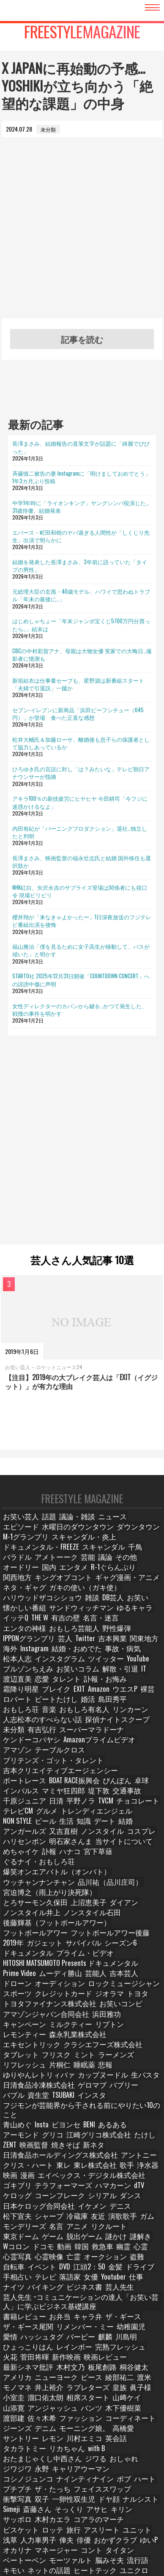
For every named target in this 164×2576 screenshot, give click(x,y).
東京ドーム (53, 2104)
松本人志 (145, 1637)
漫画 (31, 2055)
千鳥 (11, 1557)
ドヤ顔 (14, 2340)
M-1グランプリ (122, 1538)
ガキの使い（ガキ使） (31, 1587)
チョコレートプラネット (84, 2479)
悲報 (36, 1975)
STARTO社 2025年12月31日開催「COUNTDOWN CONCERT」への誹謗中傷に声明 (81, 980)
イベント (41, 2134)
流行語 (123, 2390)
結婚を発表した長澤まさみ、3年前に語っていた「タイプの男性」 (79, 565)
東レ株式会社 (86, 2045)
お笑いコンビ (97, 1926)
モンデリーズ (70, 2095)
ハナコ (68, 1806)
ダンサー (101, 2489)
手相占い (16, 2144)
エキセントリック (26, 1956)
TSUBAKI (64, 1995)
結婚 (36, 1786)
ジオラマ (66, 1915)
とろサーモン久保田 (104, 1836)
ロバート (89, 1677)
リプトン (56, 1945)
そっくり (128, 2340)
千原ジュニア (115, 1756)
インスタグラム (24, 1647)
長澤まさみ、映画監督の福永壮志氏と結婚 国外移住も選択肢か (81, 861)
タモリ (48, 2440)
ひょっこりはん (137, 2201)
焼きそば (145, 2025)
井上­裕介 (65, 2241)
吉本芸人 (115, 1896)
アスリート (97, 2360)
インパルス (115, 1746)
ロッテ (48, 2360)
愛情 (136, 2191)
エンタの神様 (21, 1617)
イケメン (16, 2085)
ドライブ (141, 2134)
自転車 (14, 2134)
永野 (11, 2310)
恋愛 (129, 1657)
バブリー (136, 1985)
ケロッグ (118, 2065)
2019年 (134, 1866)
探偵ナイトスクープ (129, 1697)
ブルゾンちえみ (129, 1647)
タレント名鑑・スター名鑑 (36, 2539)
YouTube (94, 1647)
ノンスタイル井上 (91, 1846)
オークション (119, 2125)
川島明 (102, 2201)
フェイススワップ (26, 2330)
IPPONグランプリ (25, 1627)
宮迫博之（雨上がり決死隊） (39, 1836)
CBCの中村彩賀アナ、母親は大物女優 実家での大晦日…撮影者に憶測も (82, 654)
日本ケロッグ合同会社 (130, 2075)
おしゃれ (106, 2300)
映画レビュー (21, 2221)
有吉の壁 (101, 1607)
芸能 (100, 1557)
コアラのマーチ (137, 2350)
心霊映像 (65, 2125)
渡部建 (142, 2260)
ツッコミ (125, 2419)
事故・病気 (113, 1637)
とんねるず (19, 2440)
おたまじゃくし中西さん (34, 2300)
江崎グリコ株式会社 (29, 2025)
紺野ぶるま (69, 2489)
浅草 (11, 2370)
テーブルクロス (114, 1716)
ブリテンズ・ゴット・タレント (41, 1727)
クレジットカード (26, 1915)
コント (83, 2380)
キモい (147, 2390)
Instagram (36, 1637)
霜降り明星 (88, 1667)
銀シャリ (16, 2469)
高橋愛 (83, 2280)
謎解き (14, 2114)
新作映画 (145, 2211)
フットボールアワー (29, 1866)
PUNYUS (89, 2429)
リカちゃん (118, 2290)
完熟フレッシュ (59, 2211)
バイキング (43, 2154)
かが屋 (123, 2499)
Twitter (80, 1627)
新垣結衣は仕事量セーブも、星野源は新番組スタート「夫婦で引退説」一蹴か (78, 684)
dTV (95, 2065)
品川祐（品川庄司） (89, 1826)
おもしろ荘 (68, 1687)
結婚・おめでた (73, 1637)
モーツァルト (61, 2390)
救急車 (130, 2114)
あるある (84, 2015)
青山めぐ (147, 2005)
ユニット (130, 2360)
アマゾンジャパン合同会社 (36, 1935)
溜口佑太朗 (68, 2250)
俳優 (85, 2370)
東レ (56, 2045)
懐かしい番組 (71, 1597)
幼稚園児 (111, 2191)
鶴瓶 (41, 2449)
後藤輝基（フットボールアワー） (94, 1856)
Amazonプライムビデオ (32, 1716)
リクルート (19, 2104)
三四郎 (102, 2440)
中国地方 (146, 2539)
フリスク (16, 1965)
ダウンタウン (81, 1538)
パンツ (83, 2260)
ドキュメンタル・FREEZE (88, 1547)
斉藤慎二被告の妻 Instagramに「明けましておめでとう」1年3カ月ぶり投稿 (81, 477)
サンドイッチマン (26, 2479)
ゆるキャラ (19, 1607)
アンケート (93, 2419)
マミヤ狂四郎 (21, 1756)
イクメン (16, 2429)
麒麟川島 (91, 2519)
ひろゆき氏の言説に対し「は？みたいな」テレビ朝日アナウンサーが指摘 (81, 772)
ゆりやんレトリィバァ (75, 1975)
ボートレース (112, 1736)
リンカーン (19, 1697)
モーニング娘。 (48, 2280)
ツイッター (64, 1647)
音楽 (95, 1687)
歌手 (115, 2045)
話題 (46, 1528)
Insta (11, 2015)
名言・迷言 (133, 1607)
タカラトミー (81, 2290)
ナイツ (14, 2154)
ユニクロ (96, 2400)
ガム (41, 2095)
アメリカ (46, 2230)
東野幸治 (16, 2449)
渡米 (11, 2241)
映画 (11, 2055)
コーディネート (93, 2271)
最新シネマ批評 (64, 2221)
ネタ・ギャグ (126, 1577)
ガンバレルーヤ (53, 2509)
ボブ (61, 2320)
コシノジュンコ (93, 2310)
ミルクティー (21, 1945)
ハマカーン (69, 2065)
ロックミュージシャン (76, 1906)
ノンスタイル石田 (26, 1856)
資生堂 (38, 1995)
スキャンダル (140, 1547)
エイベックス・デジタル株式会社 (83, 2055)
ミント (43, 1965)
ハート (83, 2320)
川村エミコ (19, 2290)
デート (14, 1786)
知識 (147, 1776)
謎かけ (142, 2104)
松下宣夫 (70, 2085)
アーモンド (115, 2015)
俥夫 (65, 2370)
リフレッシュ (110, 1965)
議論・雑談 (73, 1528)
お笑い (39, 1597)
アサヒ (14, 2350)
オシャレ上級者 (53, 2429)
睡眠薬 (14, 1975)
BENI (59, 2015)
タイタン (110, 2380)
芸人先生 (110, 2154)
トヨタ (93, 1915)
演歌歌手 (16, 2095)
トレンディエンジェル (31, 1776)
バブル (14, 1995)
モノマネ (36, 2241)
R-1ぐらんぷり (106, 1567)
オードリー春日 (138, 2489)
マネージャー (51, 2380)
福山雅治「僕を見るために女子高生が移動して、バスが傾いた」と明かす (81, 950)
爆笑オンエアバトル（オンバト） (104, 1816)
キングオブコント (26, 1577)
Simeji (72, 2340)
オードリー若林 (24, 2499)
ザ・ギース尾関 (24, 2191)
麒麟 (81, 2201)
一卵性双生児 (120, 2330)
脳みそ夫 (96, 2390)
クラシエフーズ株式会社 (84, 1956)
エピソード (137, 1528)
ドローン (144, 1896)
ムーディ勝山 (56, 1896)
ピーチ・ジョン (137, 2410)
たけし (69, 2025)
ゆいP (145, 2370)
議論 (120, 1557)
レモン (142, 2280)
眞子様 (14, 2250)
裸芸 (64, 1677)
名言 (100, 2095)
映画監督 (116, 2025)
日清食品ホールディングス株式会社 (71, 2035)
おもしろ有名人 (127, 1687)
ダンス (88, 2075)
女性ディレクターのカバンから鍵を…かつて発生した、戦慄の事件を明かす (79, 1009)
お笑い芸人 (19, 1528)
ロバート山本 (125, 2519)
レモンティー (91, 1945)
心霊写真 (36, 2125)
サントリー (113, 2280)
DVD (64, 2134)
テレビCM (107, 1766)
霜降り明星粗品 (102, 2449)
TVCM (42, 1766)
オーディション (24, 1906)
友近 (149, 2085)
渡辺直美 (104, 1657)
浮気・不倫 (124, 2459)
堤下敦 (53, 1756)
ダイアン (51, 1846)
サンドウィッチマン (119, 1597)
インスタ (93, 1995)
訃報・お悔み (51, 1667)
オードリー (19, 1567)
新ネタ (14, 2035)
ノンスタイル (135, 1786)
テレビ (43, 2144)
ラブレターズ (100, 2241)
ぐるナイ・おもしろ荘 (31, 1816)
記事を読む (82, 339)
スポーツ (121, 1906)
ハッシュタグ (21, 2201)
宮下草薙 (95, 1806)
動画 (89, 2114)
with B (146, 2290)
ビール (105, 1776)
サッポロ (65, 2350)
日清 (145, 1756)
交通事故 (81, 1756)
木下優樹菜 (113, 2260)
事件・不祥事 (122, 2429)
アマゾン (77, 1716)
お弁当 (53, 2181)
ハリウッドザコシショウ (94, 1587)
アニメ (122, 2095)
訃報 (46, 1806)
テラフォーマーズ (26, 2065)
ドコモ (66, 2114)
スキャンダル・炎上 (29, 1547)
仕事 (136, 2144)
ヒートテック (61, 2400)
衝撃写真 (66, 2330)
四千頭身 (146, 2509)
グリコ (145, 2015)
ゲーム (83, 2104)
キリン (38, 2350)
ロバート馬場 (61, 2529)
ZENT (91, 2025)
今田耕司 (130, 2440)
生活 (128, 1776)
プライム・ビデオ (26, 1886)
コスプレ (16, 1796)
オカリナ (16, 2380)
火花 (91, 2211)
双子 (91, 2330)
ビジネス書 (78, 2154)
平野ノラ (16, 1766)
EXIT (144, 1667)
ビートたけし (123, 1677)
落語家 (68, 2144)
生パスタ (16, 1985)
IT (83, 1657)
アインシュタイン (26, 2489)
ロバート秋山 (21, 2529)
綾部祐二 (140, 2230)
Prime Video (18, 1896)
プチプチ (110, 2320)
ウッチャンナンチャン (31, 1826)
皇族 (130, 2241)
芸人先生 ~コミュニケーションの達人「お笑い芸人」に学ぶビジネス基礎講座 (81, 2168)
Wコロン (40, 2114)
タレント (16, 1667)
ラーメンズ (73, 1965)
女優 (90, 2144)
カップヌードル (128, 1975)
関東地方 (136, 1627)
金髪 (116, 2134)
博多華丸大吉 (56, 2519)
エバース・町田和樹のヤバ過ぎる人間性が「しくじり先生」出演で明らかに (81, 536)
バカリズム (64, 2499)
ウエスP (41, 1677)
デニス (43, 2085)
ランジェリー (21, 2419)
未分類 (14, 1707)
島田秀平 (36, 1687)
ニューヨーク (81, 2230)
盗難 (149, 2125)
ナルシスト (43, 2340)
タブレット (134, 1956)
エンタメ (70, 1567)
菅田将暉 (115, 2211)
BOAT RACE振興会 (25, 1746)
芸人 (59, 1627)
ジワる (79, 2300)
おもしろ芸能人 (64, 1617)
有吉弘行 (41, 1707)
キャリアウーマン (46, 2310)
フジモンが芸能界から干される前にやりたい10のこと (67, 2005)
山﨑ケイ (140, 2250)
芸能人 (88, 1896)
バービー (56, 2201)
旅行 (71, 2360)
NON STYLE (77, 1776)
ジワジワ (136, 2300)
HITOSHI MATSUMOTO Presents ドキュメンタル (107, 1886)
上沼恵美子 (19, 1846)
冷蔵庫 (127, 2085)
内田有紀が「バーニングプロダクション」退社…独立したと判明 (79, 832)
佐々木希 (16, 2271)
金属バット (19, 2519)
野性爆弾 (101, 1617)
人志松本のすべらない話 (69, 1697)
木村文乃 (101, 2221)
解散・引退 (58, 1657)
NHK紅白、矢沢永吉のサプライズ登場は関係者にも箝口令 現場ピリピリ (79, 891)
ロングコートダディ (103, 2509)
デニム (14, 2280)
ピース (112, 2230)
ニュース (105, 1528)
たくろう (16, 2509)
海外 (11, 1637)
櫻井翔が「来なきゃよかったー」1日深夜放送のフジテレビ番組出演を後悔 (81, 921)
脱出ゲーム (113, 2104)
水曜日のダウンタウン (31, 1538)
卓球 (89, 1746)
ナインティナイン (26, 2320)
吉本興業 (106, 1627)
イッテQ (50, 1607)
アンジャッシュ (48, 2260)
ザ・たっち (142, 2320)
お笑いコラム (21, 1657)
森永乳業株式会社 (135, 1945)
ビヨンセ (35, 2015)
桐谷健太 (16, 2230)
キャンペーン (121, 1935)
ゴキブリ (141, 2055)
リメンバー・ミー (71, 2191)
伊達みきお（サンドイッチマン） (74, 2469)
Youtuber (113, 2144)
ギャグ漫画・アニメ (79, 1577)
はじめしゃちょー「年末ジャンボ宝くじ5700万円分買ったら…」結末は (81, 624)
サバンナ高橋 (101, 2529)
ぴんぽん (64, 1746)
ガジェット (19, 1876)
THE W (75, 1607)
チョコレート (72, 1766)
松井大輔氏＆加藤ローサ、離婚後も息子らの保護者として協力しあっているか (81, 743)
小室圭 (38, 2250)
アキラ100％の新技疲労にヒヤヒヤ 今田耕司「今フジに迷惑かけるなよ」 (80, 802)
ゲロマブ (106, 1985)
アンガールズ (65, 1786)
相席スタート (105, 2250)
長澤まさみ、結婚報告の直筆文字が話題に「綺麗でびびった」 (81, 447)
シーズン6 (87, 1876)
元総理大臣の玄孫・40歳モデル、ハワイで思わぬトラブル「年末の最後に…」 (81, 595)
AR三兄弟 (99, 2410)
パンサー (76, 2440)
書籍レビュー (21, 2181)
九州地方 (65, 2449)
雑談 (136, 1587)
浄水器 (137, 2045)
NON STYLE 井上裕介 (28, 2410)
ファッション (51, 2271)
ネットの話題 (21, 2400)
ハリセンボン (51, 1796)
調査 (150, 2419)
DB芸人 (14, 1597)
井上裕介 (70, 2410)
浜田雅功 (87, 1935)
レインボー (19, 2211)
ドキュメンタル (125, 1876)
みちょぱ (87, 2539)
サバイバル (53, 1876)
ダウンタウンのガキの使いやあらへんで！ (54, 2459)
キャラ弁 (81, 2181)
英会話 (48, 2290)
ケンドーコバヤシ (135, 1707)
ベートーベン (21, 2390)
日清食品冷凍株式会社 (61, 1985)
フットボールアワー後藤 (89, 1866)
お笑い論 (96, 2499)
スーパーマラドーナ (83, 1707)
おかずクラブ (114, 2370)
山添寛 (14, 2260)
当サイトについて (135, 1796)
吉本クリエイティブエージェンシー (46, 1736)
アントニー (134, 2035)
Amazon (14, 1677)
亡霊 (90, 2125)
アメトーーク (70, 1557)
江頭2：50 (90, 2134)
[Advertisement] (82, 236)
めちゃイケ (19, 1806)
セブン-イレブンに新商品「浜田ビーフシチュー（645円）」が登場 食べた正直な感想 (78, 713)
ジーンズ (130, 2271)
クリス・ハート (24, 2045)
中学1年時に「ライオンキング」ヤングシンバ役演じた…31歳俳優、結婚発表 (80, 506)
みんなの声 (58, 2419)
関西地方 (141, 1567)
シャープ (100, 2085)
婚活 (11, 1687)
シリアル (61, 2075)
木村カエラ (97, 2350)
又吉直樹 (100, 1786)
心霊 (11, 2125)
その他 (141, 1557)
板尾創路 (130, 2221)
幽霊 (152, 2114)
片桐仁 (142, 1965)
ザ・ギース (113, 2181)
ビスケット (19, 2360)
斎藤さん (98, 2340)
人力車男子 (38, 2370)
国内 (46, 1567)
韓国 (108, 2114)
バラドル (36, 1557)
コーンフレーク (24, 2075)
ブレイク (120, 1667)
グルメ (135, 1766)
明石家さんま (91, 1796)
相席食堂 (116, 2539)
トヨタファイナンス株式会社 (39, 1926)
